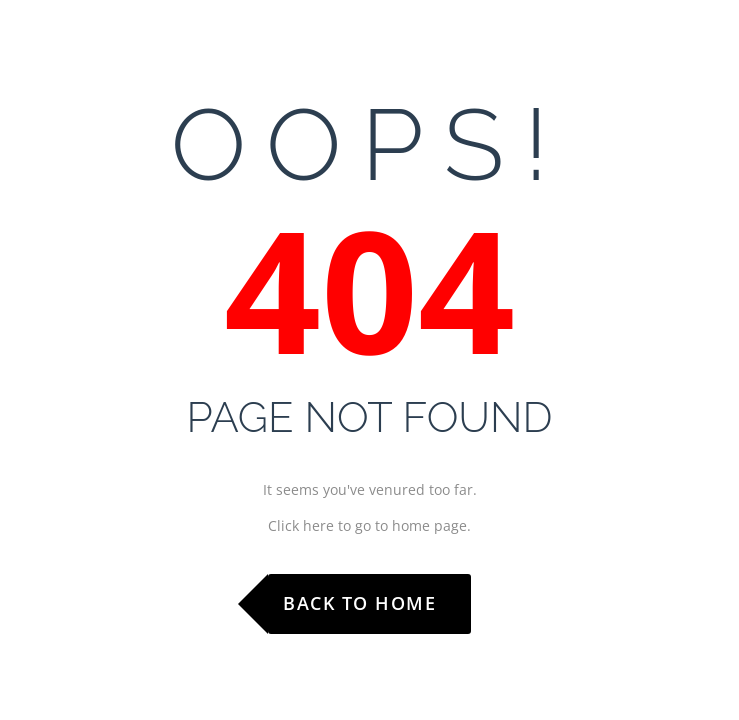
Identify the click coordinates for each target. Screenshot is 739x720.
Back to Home (359, 603)
